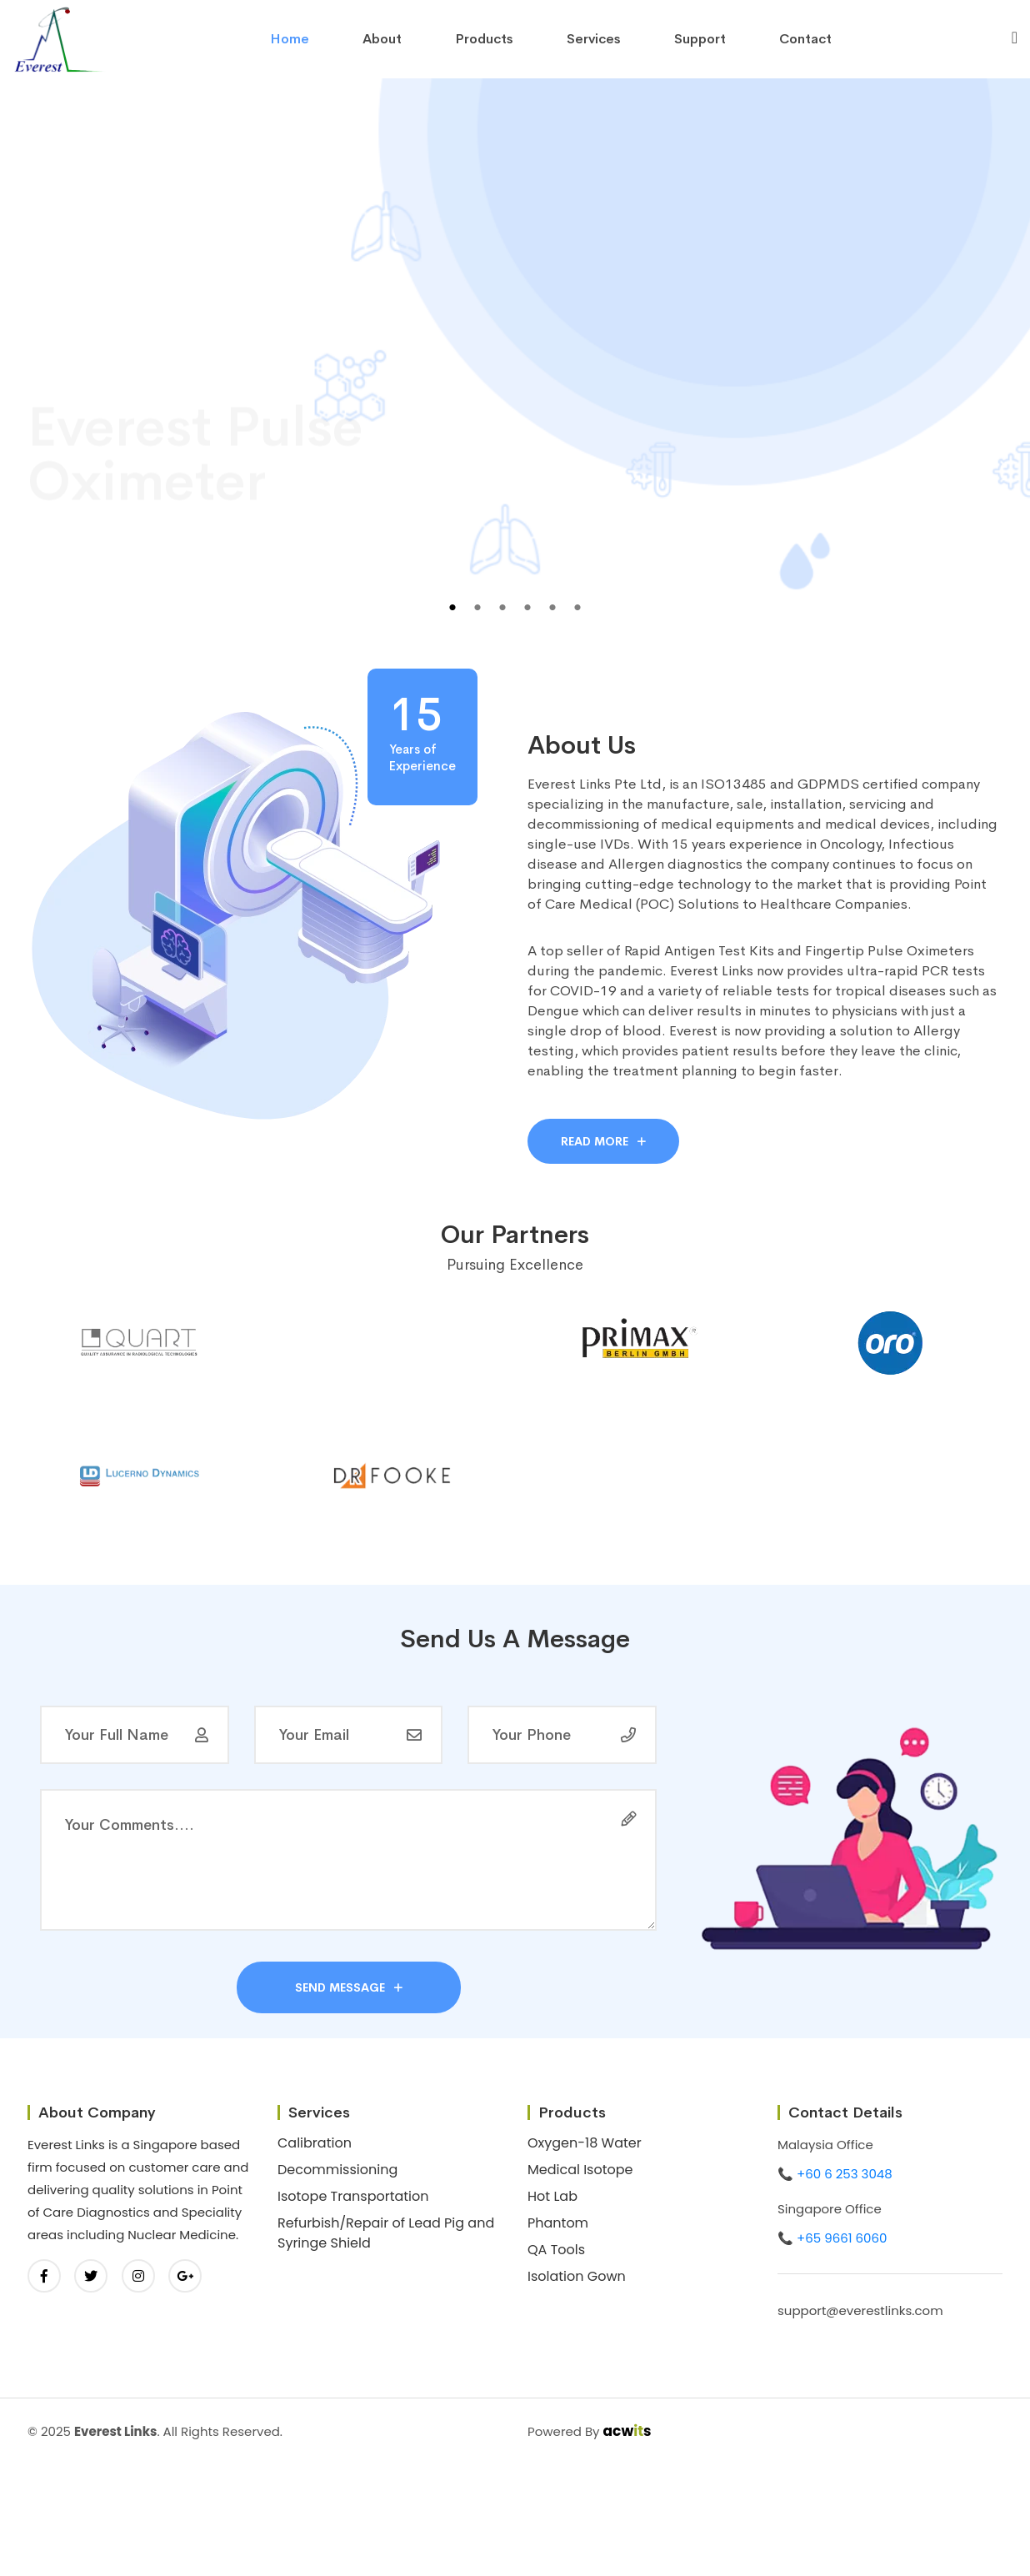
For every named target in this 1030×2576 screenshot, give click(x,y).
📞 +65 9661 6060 (832, 2238)
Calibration (315, 2143)
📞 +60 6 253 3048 (835, 2174)
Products (484, 39)
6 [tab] (577, 607)
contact (805, 39)
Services (594, 39)
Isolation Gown (577, 2276)
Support (700, 39)
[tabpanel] (515, 370)
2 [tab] (477, 607)
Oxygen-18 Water (585, 2143)
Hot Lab (553, 2196)
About (382, 39)
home (289, 39)
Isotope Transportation (353, 2196)
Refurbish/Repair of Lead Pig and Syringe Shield (386, 2233)
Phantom (558, 2223)
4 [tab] (527, 607)
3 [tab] (502, 607)
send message (348, 1987)
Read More (603, 1141)
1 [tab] (452, 607)
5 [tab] (552, 607)
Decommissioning (338, 2169)
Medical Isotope (580, 2169)
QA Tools (556, 2249)
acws (627, 2431)
